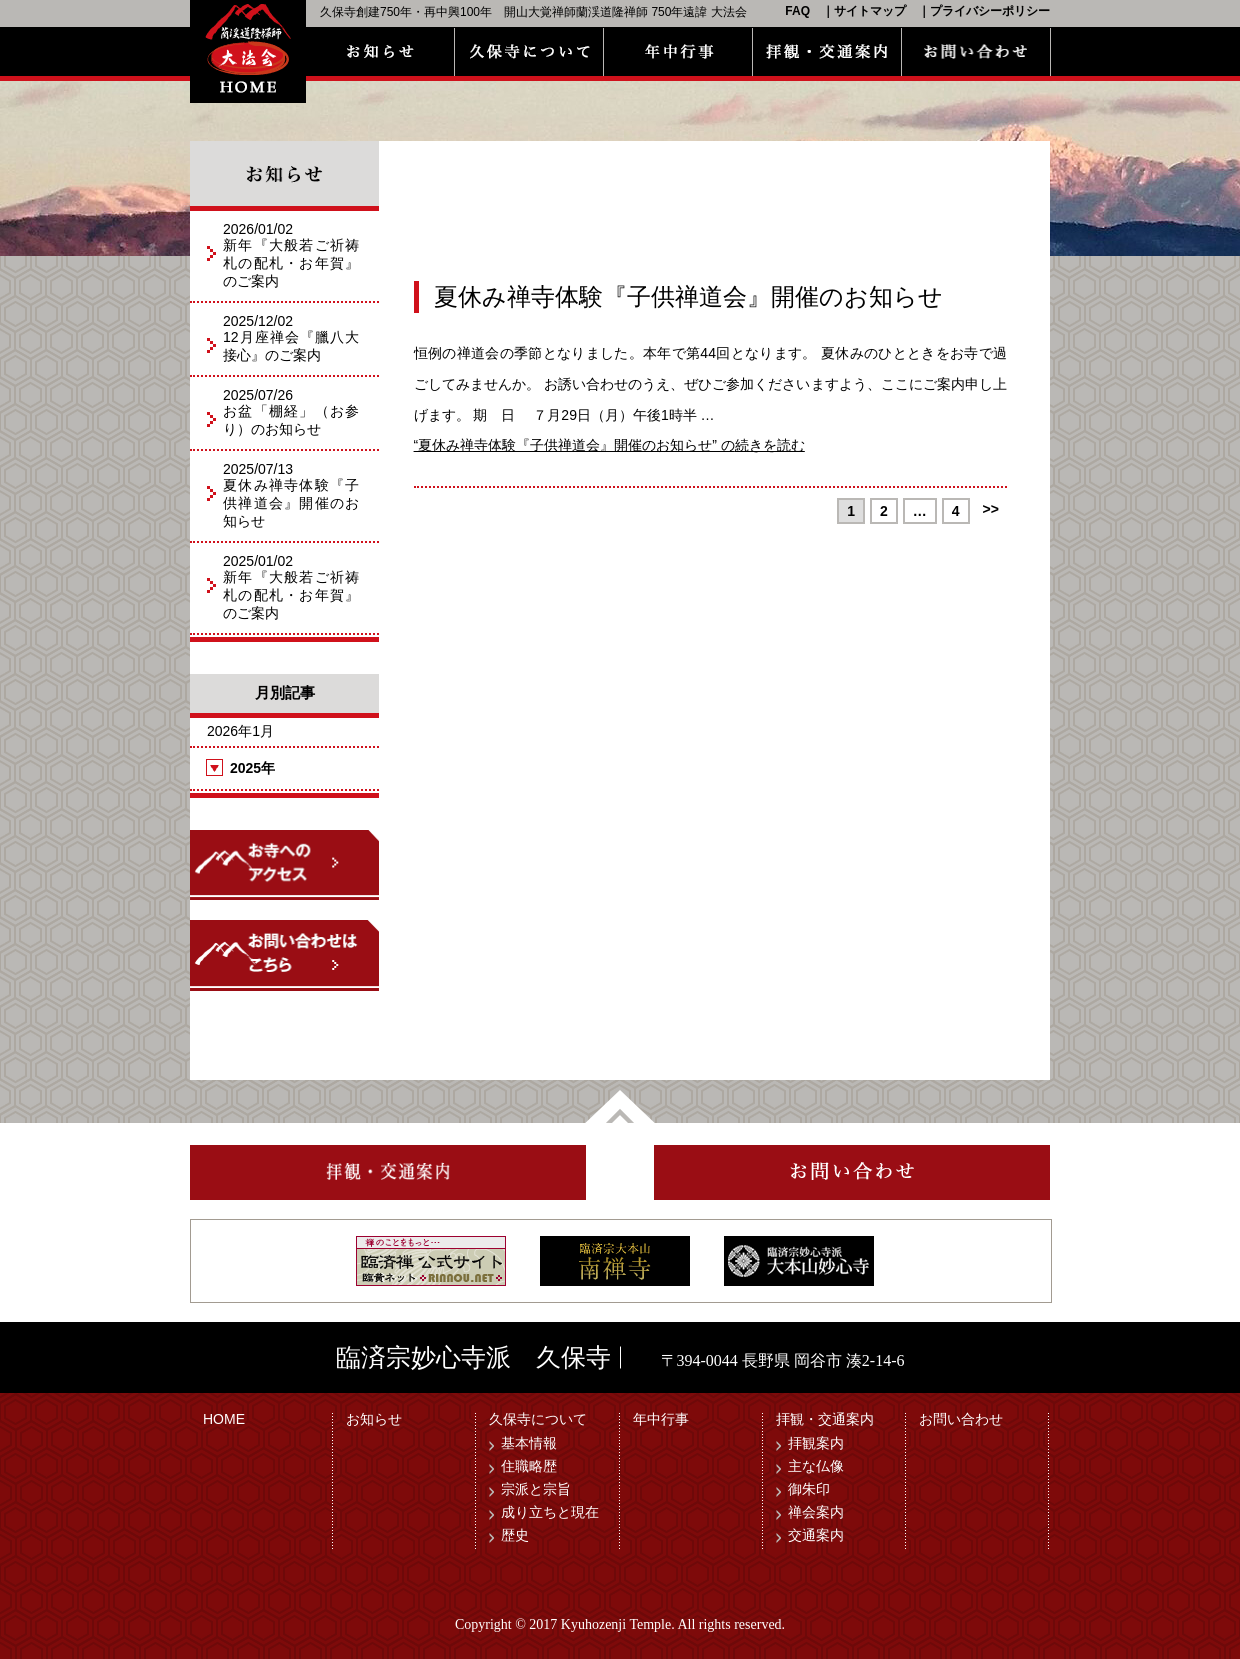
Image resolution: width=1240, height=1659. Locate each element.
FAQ (797, 11)
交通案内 (816, 1535)
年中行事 (661, 1419)
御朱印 (809, 1489)
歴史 (515, 1535)
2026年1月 (240, 731)
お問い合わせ (961, 1419)
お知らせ (374, 1419)
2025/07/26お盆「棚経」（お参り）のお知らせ (291, 412)
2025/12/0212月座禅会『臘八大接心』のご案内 (291, 338)
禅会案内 (816, 1512)
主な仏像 (816, 1466)
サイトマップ (870, 11)
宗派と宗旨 (536, 1489)
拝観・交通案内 (825, 1419)
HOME (224, 1419)
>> (991, 509)
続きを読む (609, 445)
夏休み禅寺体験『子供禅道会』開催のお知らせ (688, 297)
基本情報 (529, 1443)
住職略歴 (529, 1466)
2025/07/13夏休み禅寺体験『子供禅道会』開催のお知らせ (291, 495)
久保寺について (538, 1419)
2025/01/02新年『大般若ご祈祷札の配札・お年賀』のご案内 (291, 587)
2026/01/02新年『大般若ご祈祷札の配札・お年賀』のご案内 (291, 255)
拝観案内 (816, 1443)
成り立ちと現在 (550, 1512)
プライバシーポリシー (990, 11)
